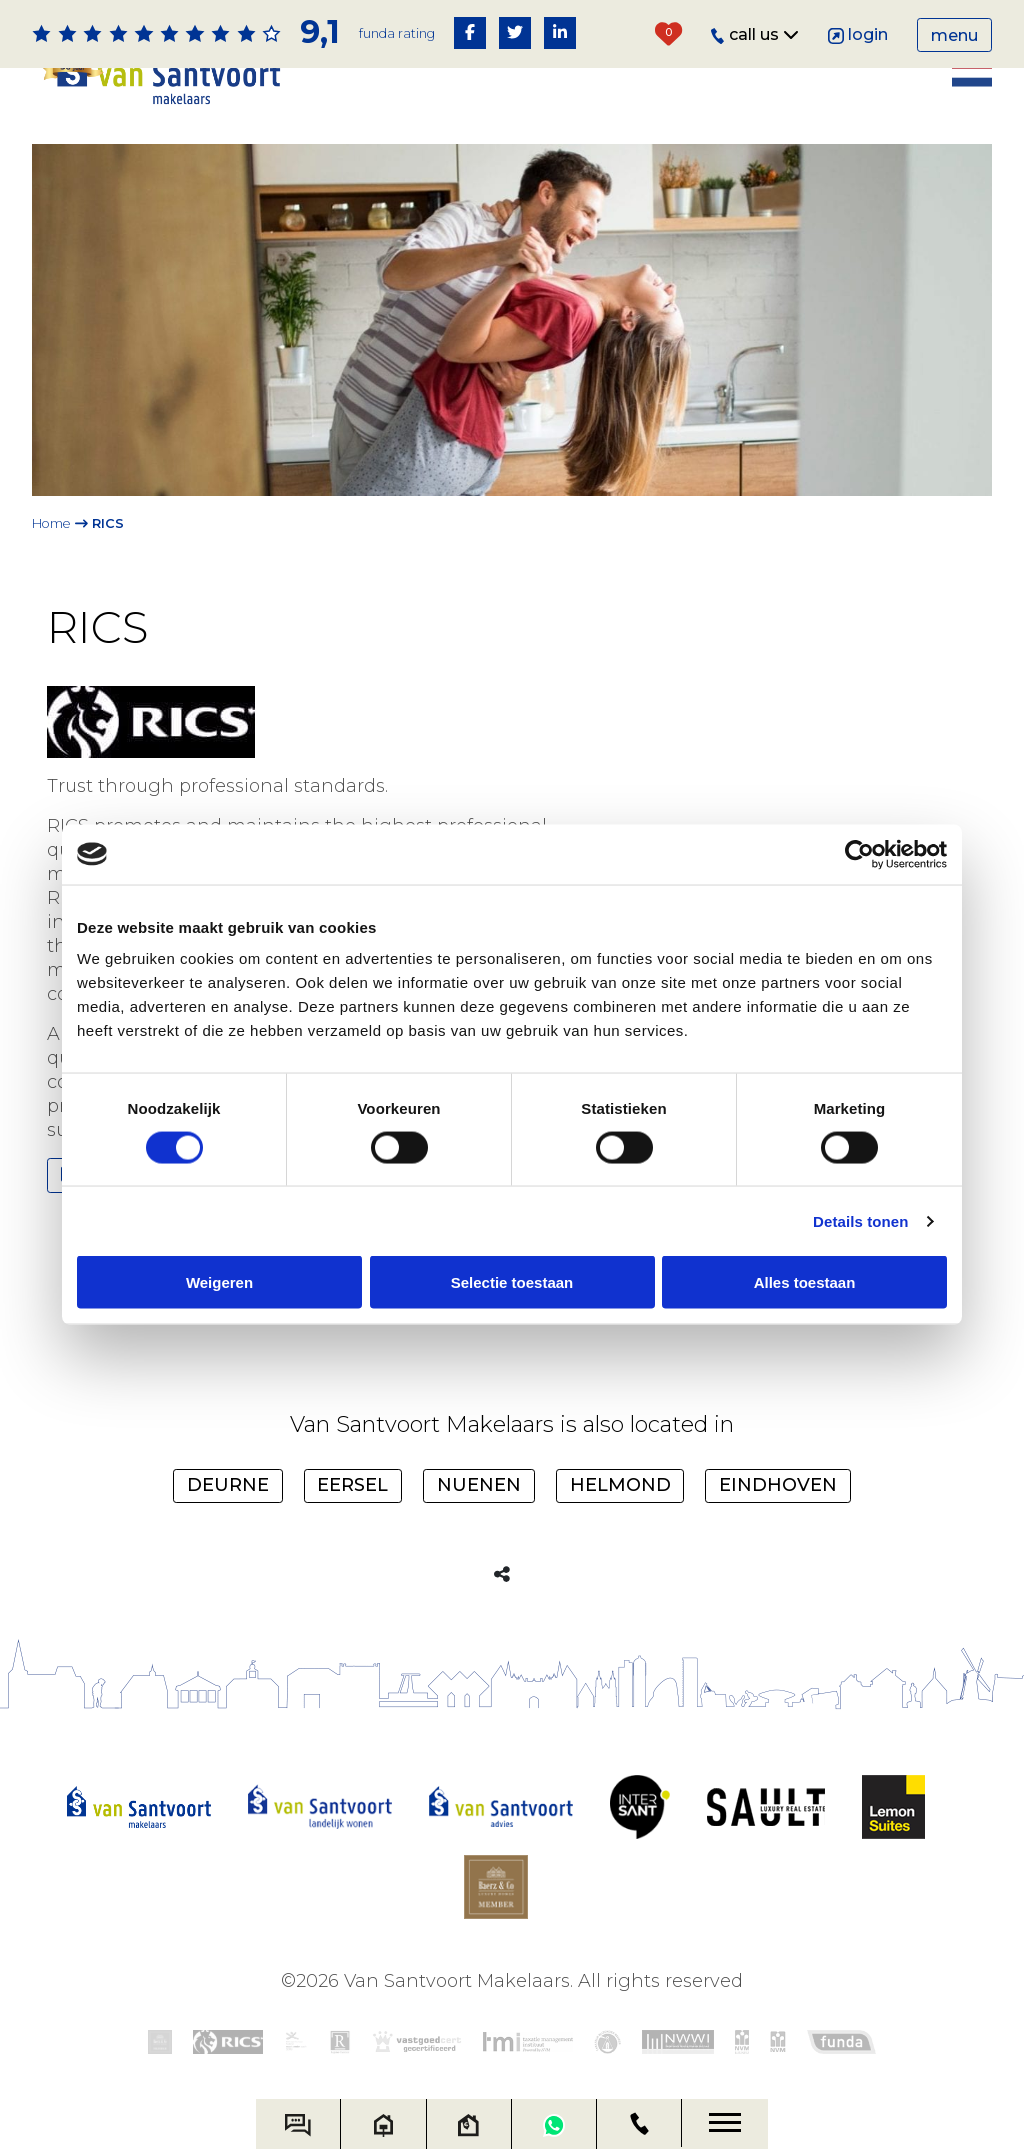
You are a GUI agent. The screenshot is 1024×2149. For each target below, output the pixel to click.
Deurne (228, 1483)
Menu (954, 35)
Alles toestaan (805, 1282)
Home (51, 523)
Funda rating (397, 33)
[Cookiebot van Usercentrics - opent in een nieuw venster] (859, 854)
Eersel (352, 1483)
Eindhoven (778, 1483)
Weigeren (219, 1282)
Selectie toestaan (512, 1282)
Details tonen (860, 1220)
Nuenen (479, 1483)
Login (858, 34)
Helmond (620, 1483)
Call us (755, 34)
